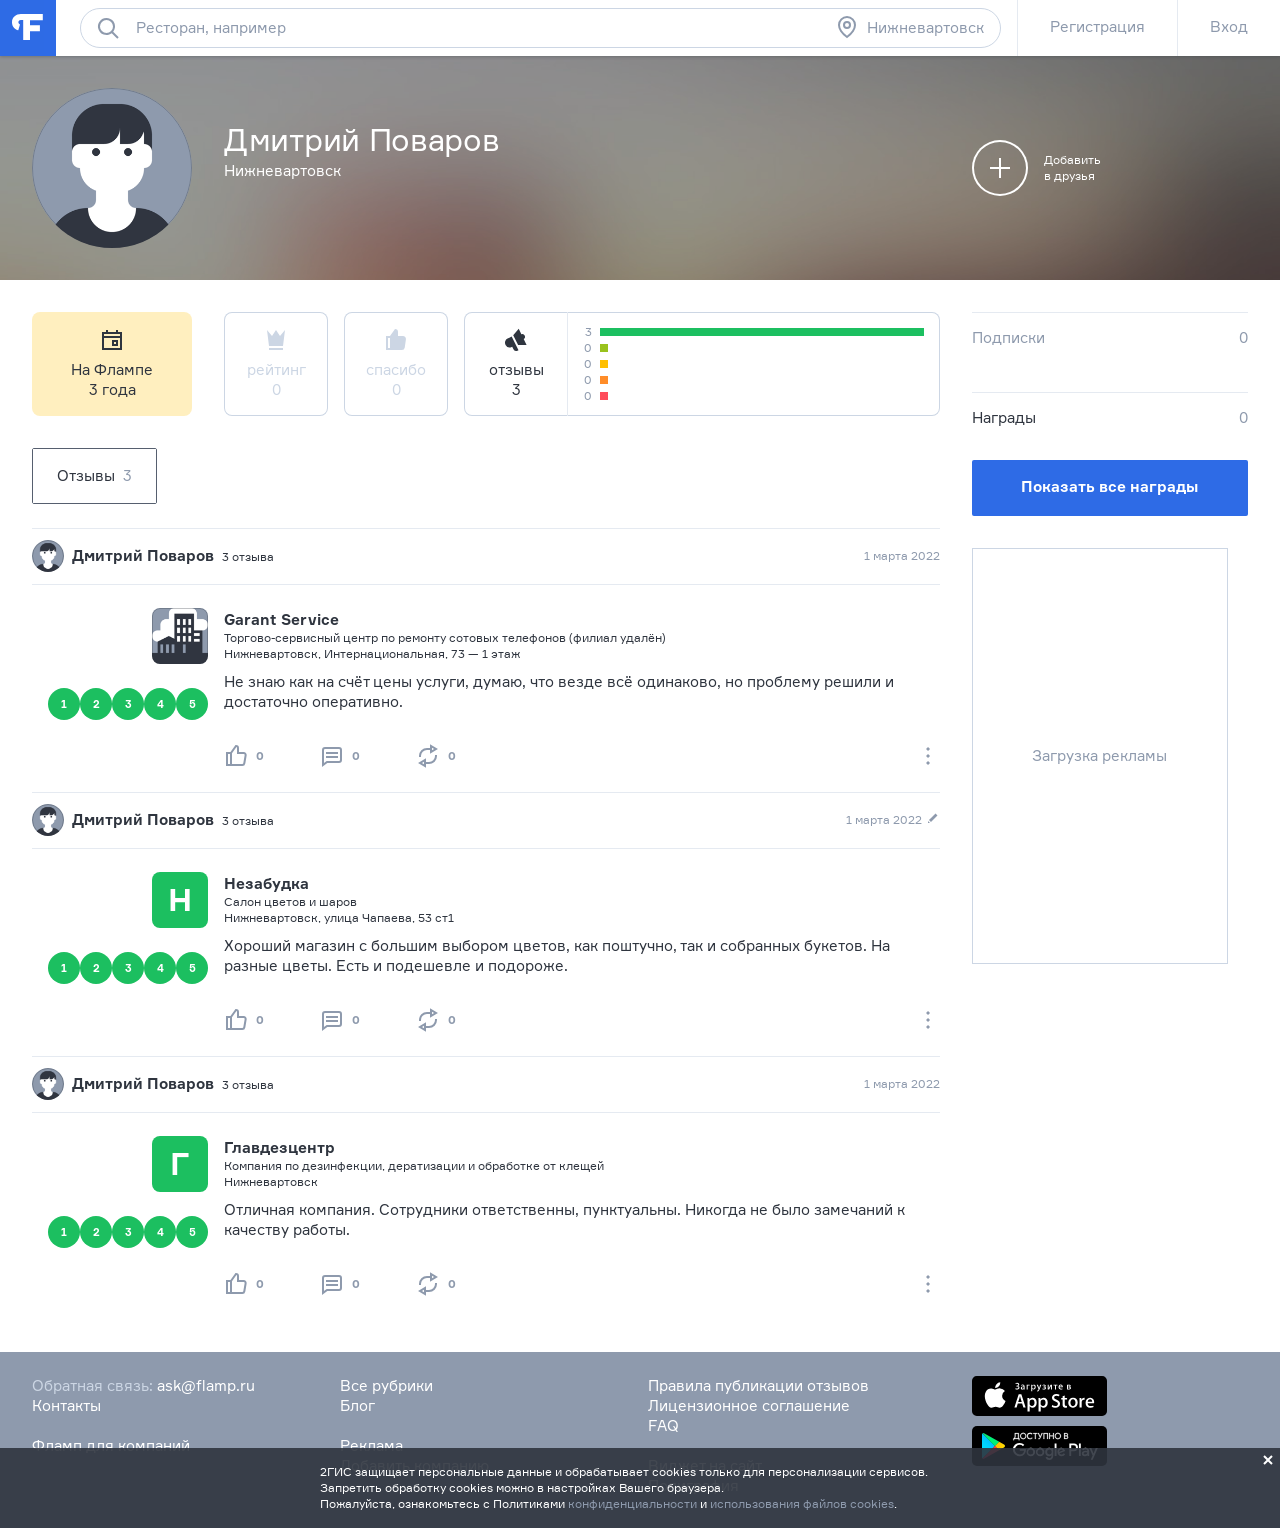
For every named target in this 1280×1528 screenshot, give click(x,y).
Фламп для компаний (111, 1445)
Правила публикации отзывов (758, 1385)
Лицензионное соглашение (749, 1405)
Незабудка (266, 883)
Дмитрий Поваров (143, 555)
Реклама (371, 1445)
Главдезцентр (279, 1147)
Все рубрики (386, 1385)
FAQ (663, 1425)
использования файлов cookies (802, 1503)
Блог (357, 1405)
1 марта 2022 (902, 555)
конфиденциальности (632, 1503)
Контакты (66, 1405)
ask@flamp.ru (206, 1385)
